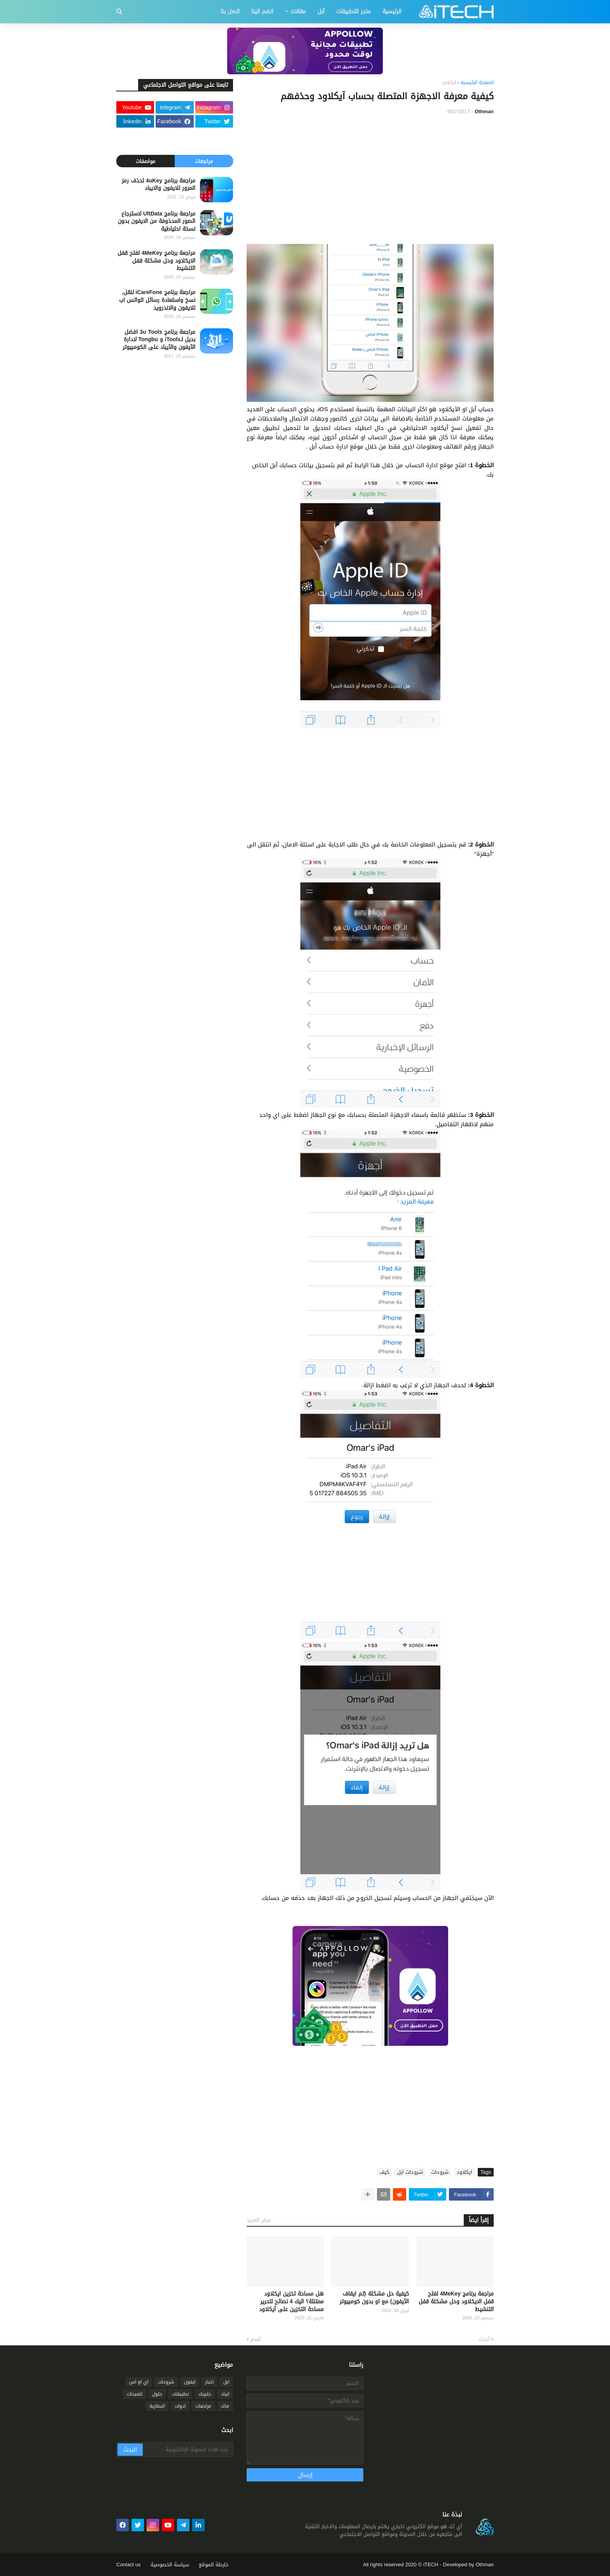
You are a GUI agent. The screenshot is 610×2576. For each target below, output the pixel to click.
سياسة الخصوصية (170, 2564)
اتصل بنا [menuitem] (230, 11)
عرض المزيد (259, 2220)
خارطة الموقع (214, 2564)
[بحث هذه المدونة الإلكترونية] (187, 2449)
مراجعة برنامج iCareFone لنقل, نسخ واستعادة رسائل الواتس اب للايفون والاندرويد (157, 300)
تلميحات (134, 2394)
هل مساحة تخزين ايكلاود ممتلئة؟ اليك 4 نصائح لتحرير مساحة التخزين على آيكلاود (291, 2301)
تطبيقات (180, 2394)
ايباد (225, 2394)
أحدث (484, 2339)
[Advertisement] (370, 179)
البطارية (157, 2406)
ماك (225, 2406)
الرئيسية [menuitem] (391, 11)
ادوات (180, 2406)
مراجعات (204, 161)
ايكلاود (449, 83)
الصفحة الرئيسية (477, 83)
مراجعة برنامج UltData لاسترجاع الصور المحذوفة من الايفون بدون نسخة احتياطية (156, 221)
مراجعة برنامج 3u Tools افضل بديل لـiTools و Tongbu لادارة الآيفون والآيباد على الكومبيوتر (159, 339)
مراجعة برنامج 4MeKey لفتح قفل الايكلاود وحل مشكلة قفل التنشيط (456, 2301)
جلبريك (204, 2394)
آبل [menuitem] (320, 11)
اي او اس (138, 2382)
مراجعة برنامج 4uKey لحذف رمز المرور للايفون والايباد (158, 184)
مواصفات (145, 161)
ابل (226, 2382)
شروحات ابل (410, 2172)
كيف (384, 2172)
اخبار (209, 2382)
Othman (485, 2564)
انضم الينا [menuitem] (262, 11)
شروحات (440, 2172)
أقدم (256, 2339)
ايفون (189, 2382)
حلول (157, 2394)
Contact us (128, 2564)
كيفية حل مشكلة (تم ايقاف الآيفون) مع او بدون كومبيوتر (374, 2297)
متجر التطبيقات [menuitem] (353, 11)
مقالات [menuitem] (298, 11)
